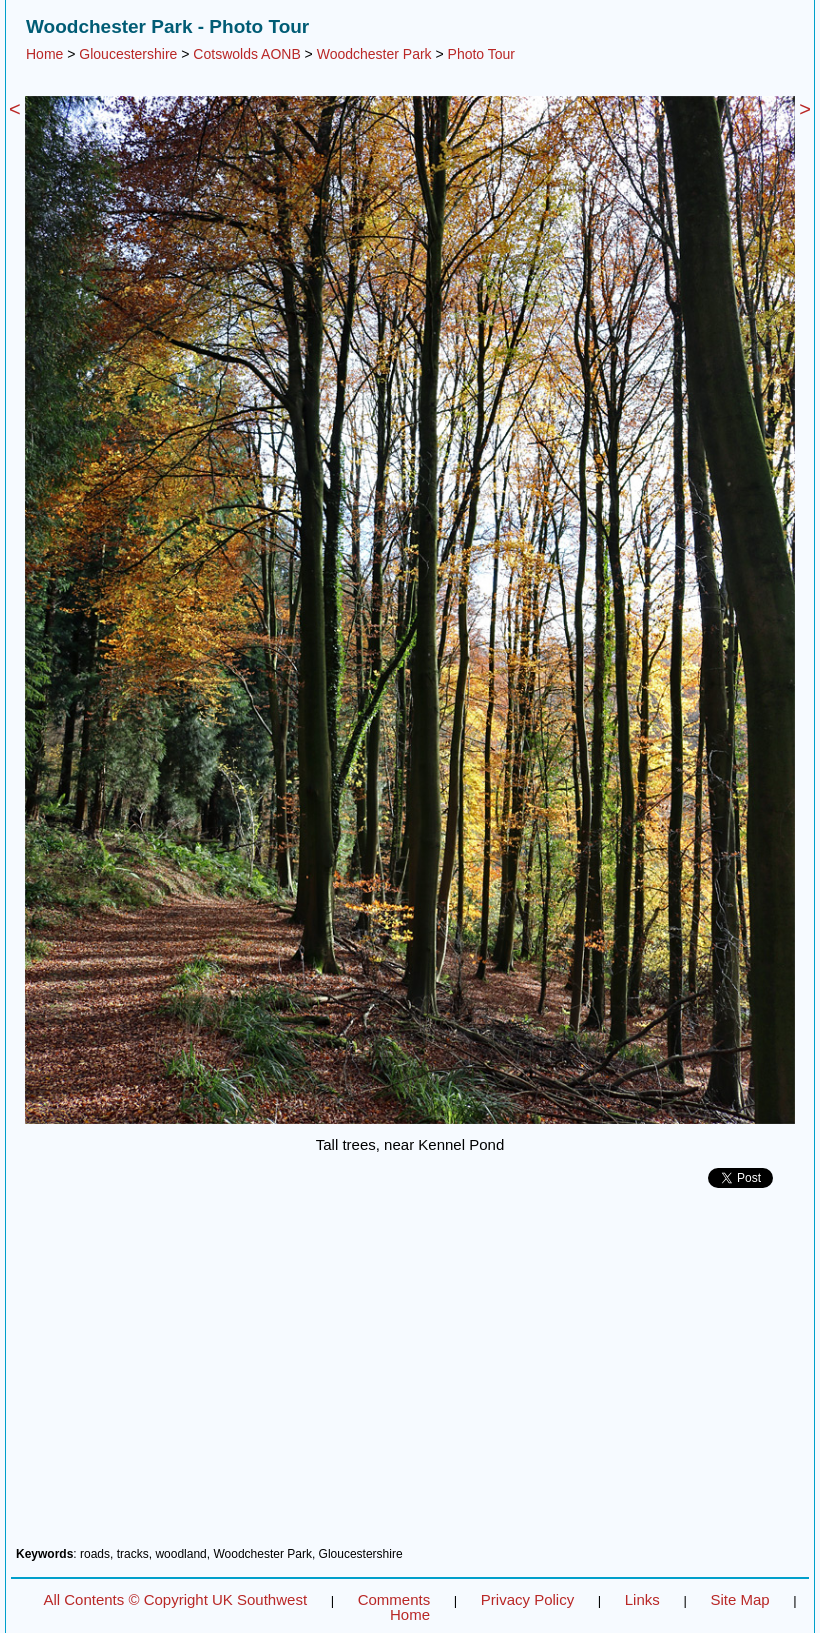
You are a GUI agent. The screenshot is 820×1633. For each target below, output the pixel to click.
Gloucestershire (128, 54)
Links (642, 1599)
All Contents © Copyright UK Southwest (175, 1599)
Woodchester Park (374, 54)
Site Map (739, 1599)
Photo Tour (481, 54)
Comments (394, 1599)
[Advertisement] (410, 1375)
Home (44, 54)
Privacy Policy (527, 1599)
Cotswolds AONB (246, 54)
